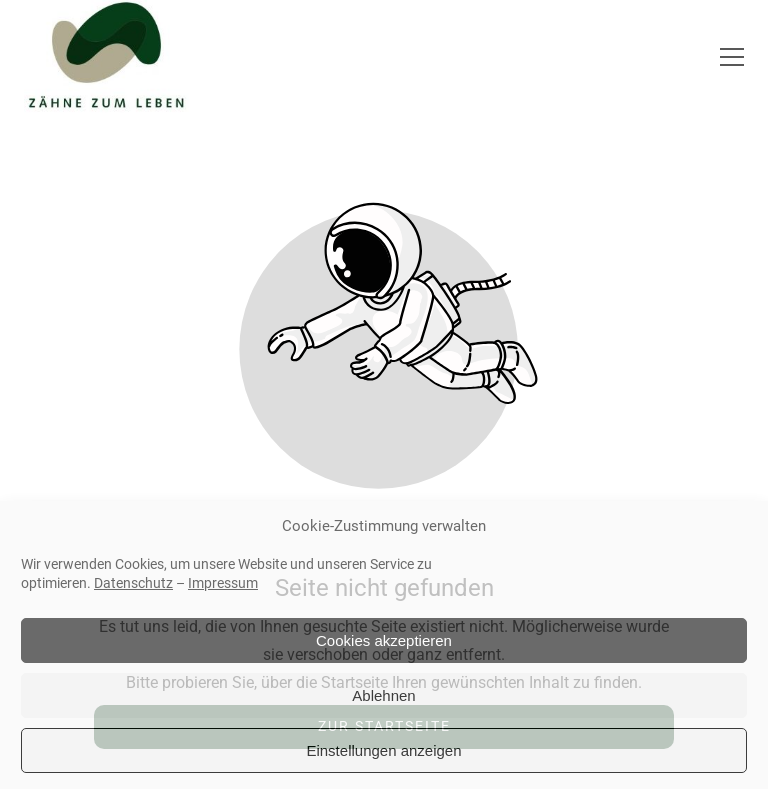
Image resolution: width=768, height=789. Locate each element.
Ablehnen (383, 695)
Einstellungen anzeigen (383, 750)
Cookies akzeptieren (384, 640)
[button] (732, 57)
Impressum (223, 583)
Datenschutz (133, 583)
